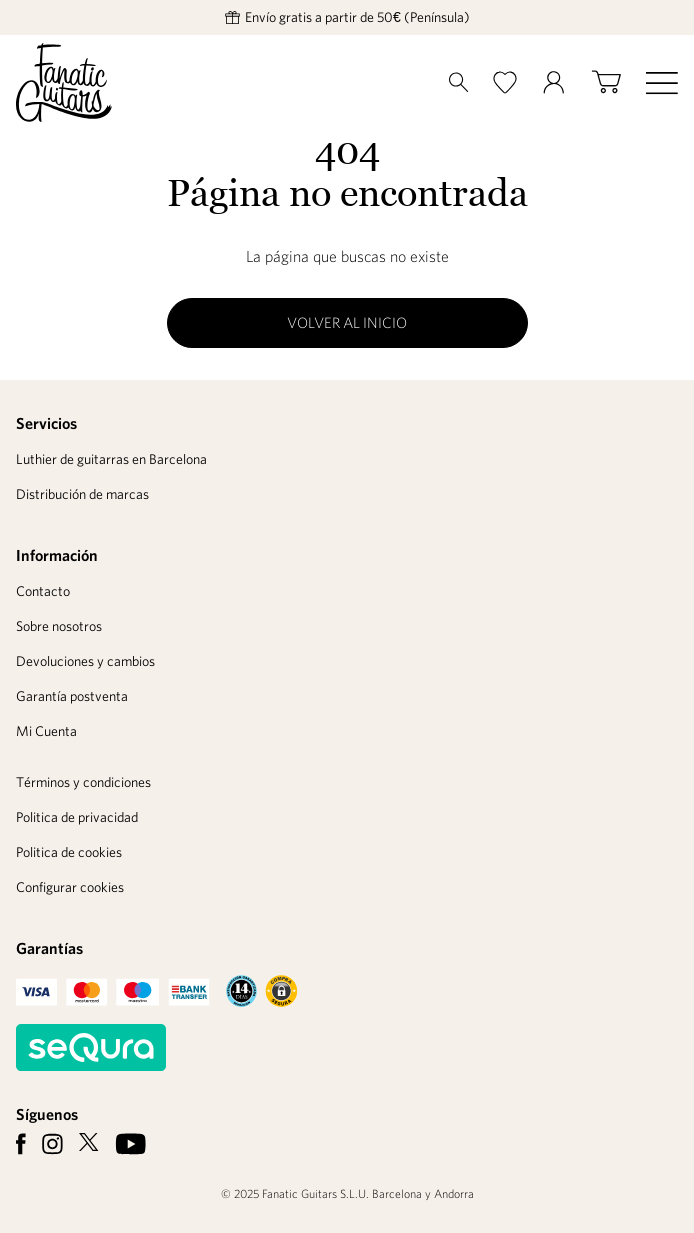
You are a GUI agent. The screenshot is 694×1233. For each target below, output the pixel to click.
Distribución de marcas (82, 494)
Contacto (43, 591)
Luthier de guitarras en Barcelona (111, 459)
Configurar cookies (70, 887)
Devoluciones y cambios (85, 661)
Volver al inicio (347, 322)
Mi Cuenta (46, 731)
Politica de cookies (69, 852)
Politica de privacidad (77, 817)
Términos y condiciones (83, 782)
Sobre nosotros (59, 626)
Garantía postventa (72, 696)
